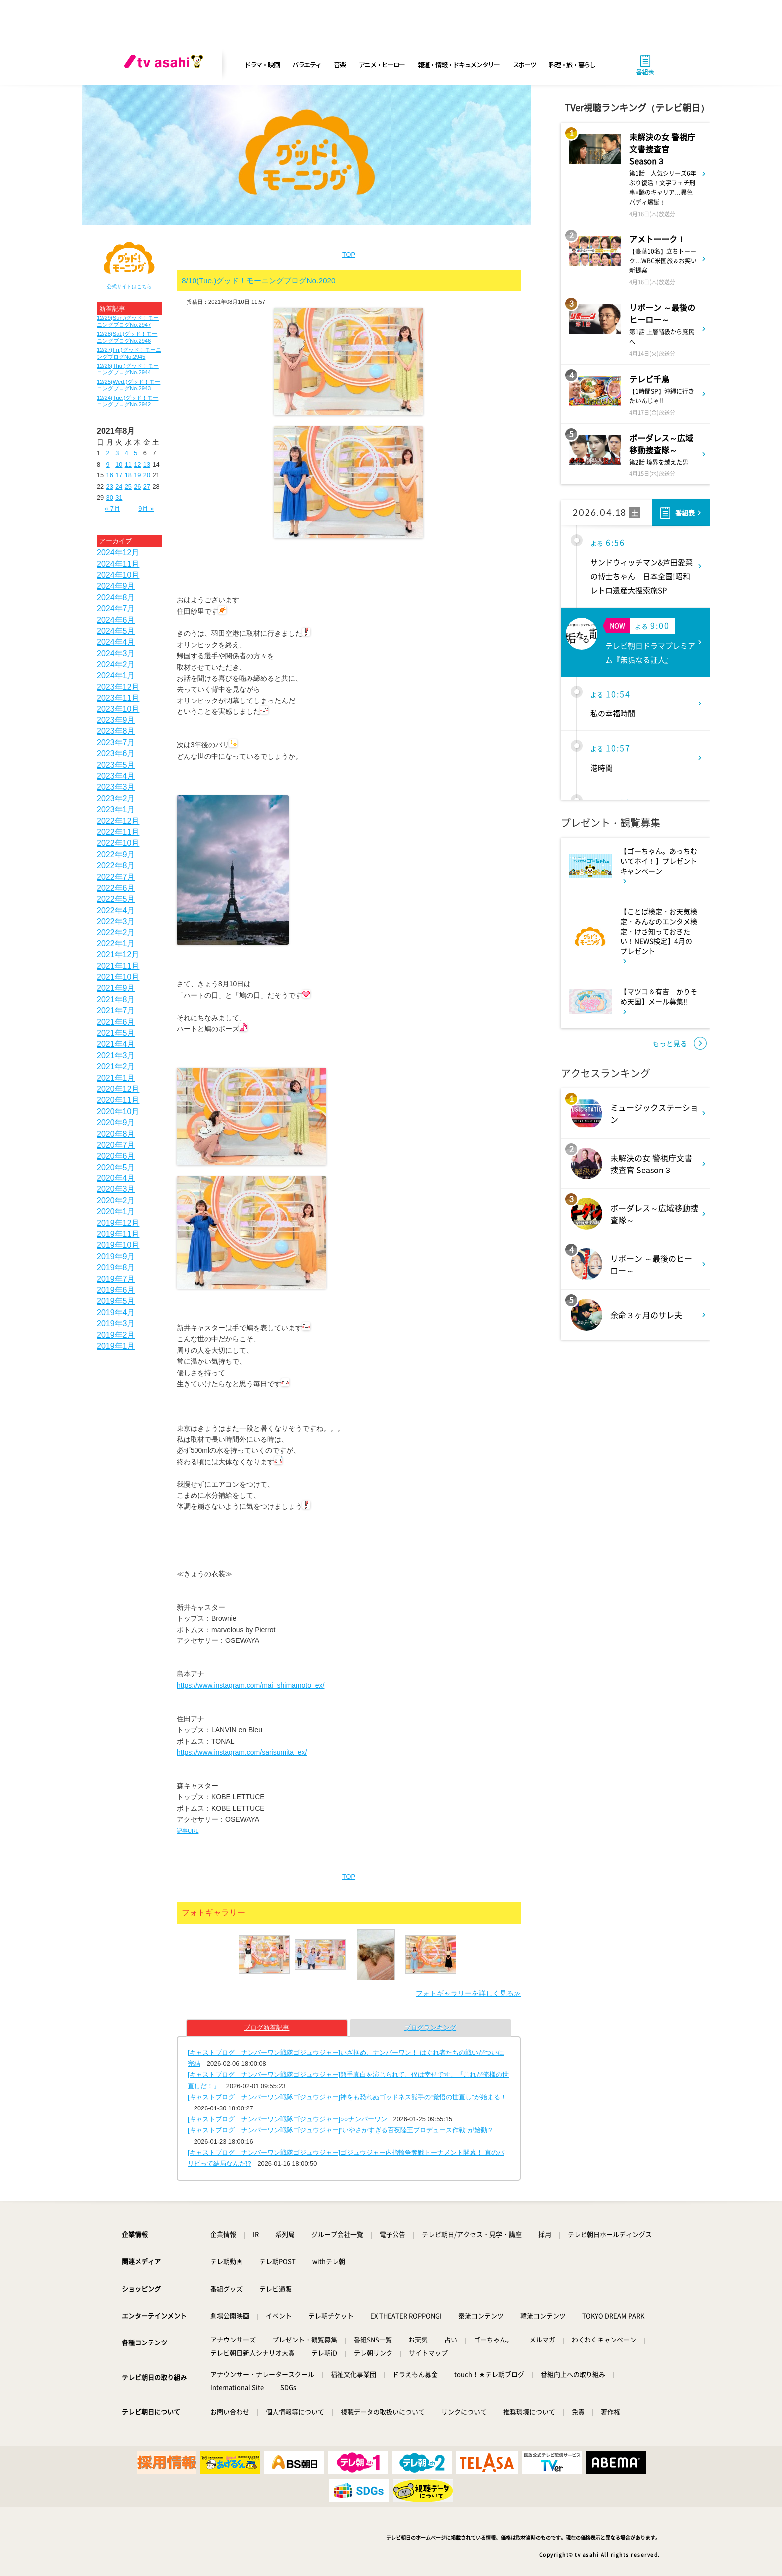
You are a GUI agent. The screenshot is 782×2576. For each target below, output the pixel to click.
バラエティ (306, 64)
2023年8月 (116, 731)
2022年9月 (116, 854)
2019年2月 (116, 1335)
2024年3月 (116, 653)
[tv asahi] (165, 64)
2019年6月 (116, 1290)
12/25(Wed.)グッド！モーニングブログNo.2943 (128, 385)
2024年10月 (118, 575)
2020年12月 (118, 1089)
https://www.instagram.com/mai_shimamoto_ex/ (250, 1685)
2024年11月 (118, 564)
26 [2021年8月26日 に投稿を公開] (137, 486)
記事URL (187, 1831)
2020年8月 (116, 1134)
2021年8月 (116, 999)
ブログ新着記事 (266, 2027)
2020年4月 (116, 1178)
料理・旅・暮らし (572, 64)
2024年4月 (116, 642)
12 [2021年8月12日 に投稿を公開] (137, 464)
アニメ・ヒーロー (382, 64)
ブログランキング (430, 2027)
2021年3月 (116, 1055)
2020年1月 (116, 1211)
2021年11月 (118, 966)
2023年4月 (116, 776)
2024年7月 (116, 608)
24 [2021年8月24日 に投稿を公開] (118, 486)
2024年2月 (116, 664)
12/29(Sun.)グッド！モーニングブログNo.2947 (128, 321)
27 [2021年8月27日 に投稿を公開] (146, 486)
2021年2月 (116, 1066)
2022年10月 (118, 843)
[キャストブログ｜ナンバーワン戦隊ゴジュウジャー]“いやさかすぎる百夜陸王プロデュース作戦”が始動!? (340, 2130)
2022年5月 (116, 899)
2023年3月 (116, 787)
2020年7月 (116, 1145)
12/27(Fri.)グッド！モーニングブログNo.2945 (129, 353)
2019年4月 (116, 1312)
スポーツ (524, 64)
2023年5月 (116, 765)
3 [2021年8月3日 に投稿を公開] (117, 453)
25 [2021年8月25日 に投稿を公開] (128, 486)
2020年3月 (116, 1189)
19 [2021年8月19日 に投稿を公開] (137, 475)
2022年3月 (116, 921)
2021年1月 (116, 1078)
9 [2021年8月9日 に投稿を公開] (108, 464)
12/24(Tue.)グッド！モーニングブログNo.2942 (127, 401)
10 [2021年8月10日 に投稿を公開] (118, 464)
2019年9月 (116, 1256)
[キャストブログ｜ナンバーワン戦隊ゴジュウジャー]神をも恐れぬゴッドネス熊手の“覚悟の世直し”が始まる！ (347, 2097)
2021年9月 (116, 988)
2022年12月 (118, 821)
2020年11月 (118, 1100)
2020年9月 (116, 1122)
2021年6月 (116, 1022)
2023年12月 (118, 687)
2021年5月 (116, 1033)
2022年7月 (116, 877)
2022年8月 (116, 865)
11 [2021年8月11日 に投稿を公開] (128, 464)
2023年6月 (116, 753)
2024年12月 (118, 552)
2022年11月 (118, 832)
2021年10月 (118, 977)
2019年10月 (118, 1245)
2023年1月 (116, 809)
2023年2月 (116, 798)
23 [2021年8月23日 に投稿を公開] (109, 486)
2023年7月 (116, 742)
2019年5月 (116, 1301)
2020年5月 (116, 1167)
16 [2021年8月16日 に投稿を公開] (109, 475)
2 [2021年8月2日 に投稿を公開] (108, 453)
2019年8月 (116, 1267)
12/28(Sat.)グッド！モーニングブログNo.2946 (127, 337)
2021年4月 (116, 1044)
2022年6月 (116, 888)
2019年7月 (116, 1279)
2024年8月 (116, 597)
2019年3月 (116, 1323)
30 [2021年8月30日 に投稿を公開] (109, 497)
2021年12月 (118, 954)
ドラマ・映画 (261, 64)
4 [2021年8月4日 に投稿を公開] (126, 453)
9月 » (146, 508)
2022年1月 (116, 943)
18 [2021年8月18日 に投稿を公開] (128, 475)
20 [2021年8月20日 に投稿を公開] (146, 475)
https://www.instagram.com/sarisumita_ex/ (242, 1752)
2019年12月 (118, 1223)
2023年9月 (116, 720)
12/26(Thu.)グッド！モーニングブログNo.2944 (128, 369)
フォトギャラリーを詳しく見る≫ (468, 1993)
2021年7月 (116, 1010)
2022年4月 (116, 910)
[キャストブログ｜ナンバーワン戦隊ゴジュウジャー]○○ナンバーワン (287, 2119)
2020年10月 (118, 1111)
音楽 (339, 64)
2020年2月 (116, 1200)
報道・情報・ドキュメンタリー (459, 64)
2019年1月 (116, 1346)
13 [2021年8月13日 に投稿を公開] (146, 464)
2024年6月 (116, 620)
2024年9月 (116, 586)
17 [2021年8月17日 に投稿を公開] (118, 475)
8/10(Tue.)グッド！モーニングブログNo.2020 (259, 280)
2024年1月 (116, 675)
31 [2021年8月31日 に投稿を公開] (118, 497)
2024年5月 (116, 631)
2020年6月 (116, 1156)
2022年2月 (116, 932)
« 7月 (112, 508)
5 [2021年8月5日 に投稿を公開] (135, 453)
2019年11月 (118, 1234)
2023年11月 (118, 698)
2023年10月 (118, 709)
